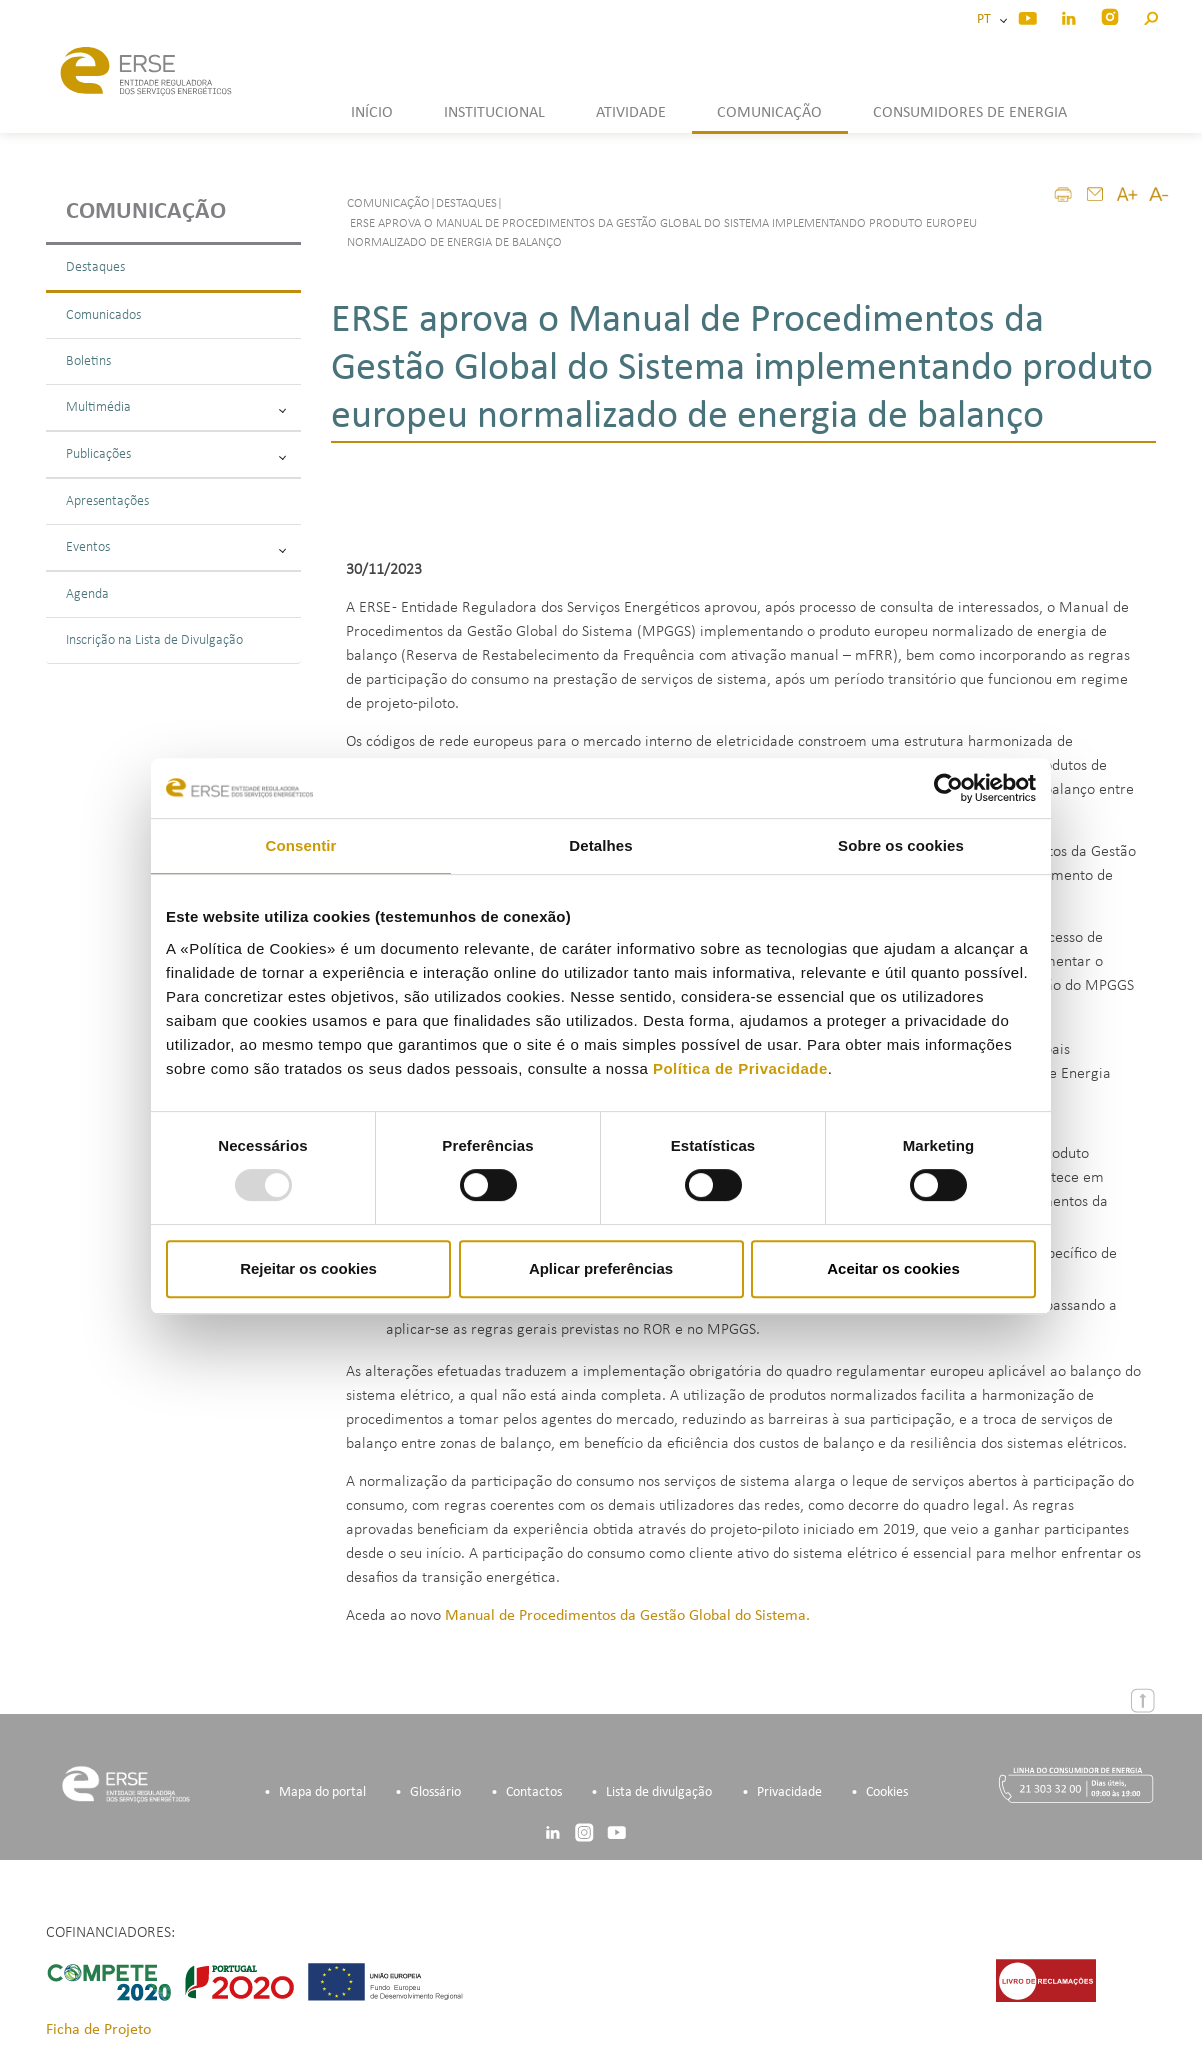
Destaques (95, 267)
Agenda (87, 594)
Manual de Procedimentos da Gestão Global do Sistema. (627, 1617)
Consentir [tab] (301, 845)
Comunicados (103, 315)
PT (987, 19)
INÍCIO (372, 113)
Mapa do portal (322, 1793)
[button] (1150, 15)
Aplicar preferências (601, 1268)
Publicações (176, 454)
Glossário (435, 1793)
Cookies (887, 1793)
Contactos (534, 1793)
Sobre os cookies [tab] (901, 845)
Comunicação (146, 212)
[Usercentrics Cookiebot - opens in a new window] (948, 788)
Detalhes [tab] (600, 845)
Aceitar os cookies (893, 1268)
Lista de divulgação (659, 1793)
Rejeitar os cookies (308, 1268)
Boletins (88, 361)
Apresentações (107, 501)
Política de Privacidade (740, 1068)
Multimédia (176, 407)
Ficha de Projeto (98, 2031)
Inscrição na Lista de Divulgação (154, 640)
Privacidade (789, 1793)
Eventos (176, 547)
